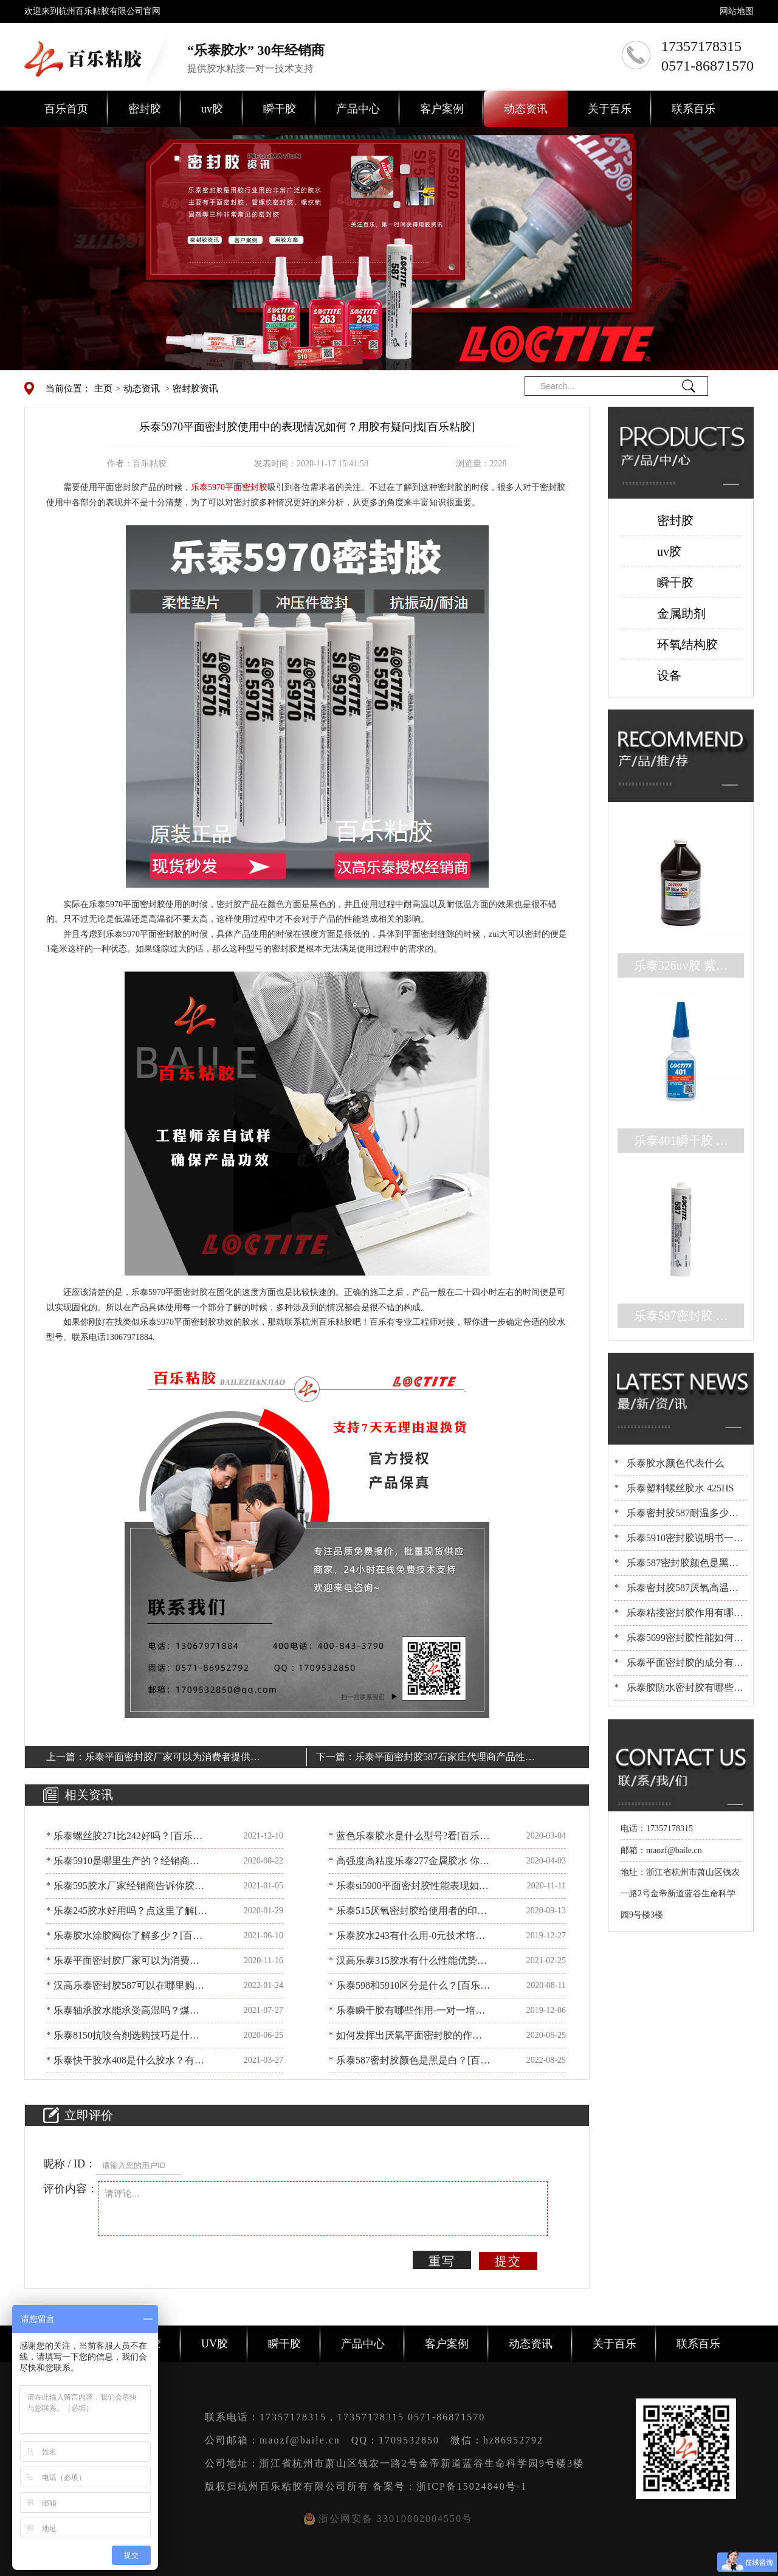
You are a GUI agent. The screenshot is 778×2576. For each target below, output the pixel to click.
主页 (103, 388)
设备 (669, 675)
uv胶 (212, 109)
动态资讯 (526, 109)
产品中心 (358, 109)
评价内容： (70, 2189)
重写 (442, 2261)
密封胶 (144, 109)
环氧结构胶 (687, 644)
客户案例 (442, 109)
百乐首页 (66, 109)
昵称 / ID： (69, 2164)
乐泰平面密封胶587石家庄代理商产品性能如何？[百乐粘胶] (445, 1759)
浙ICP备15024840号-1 (471, 2486)
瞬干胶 (279, 109)
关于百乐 (610, 109)
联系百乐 (693, 109)
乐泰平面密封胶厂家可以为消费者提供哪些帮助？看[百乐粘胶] (172, 1759)
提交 (508, 2261)
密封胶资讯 (195, 388)
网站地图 (737, 11)
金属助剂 (681, 613)
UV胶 (214, 2344)
